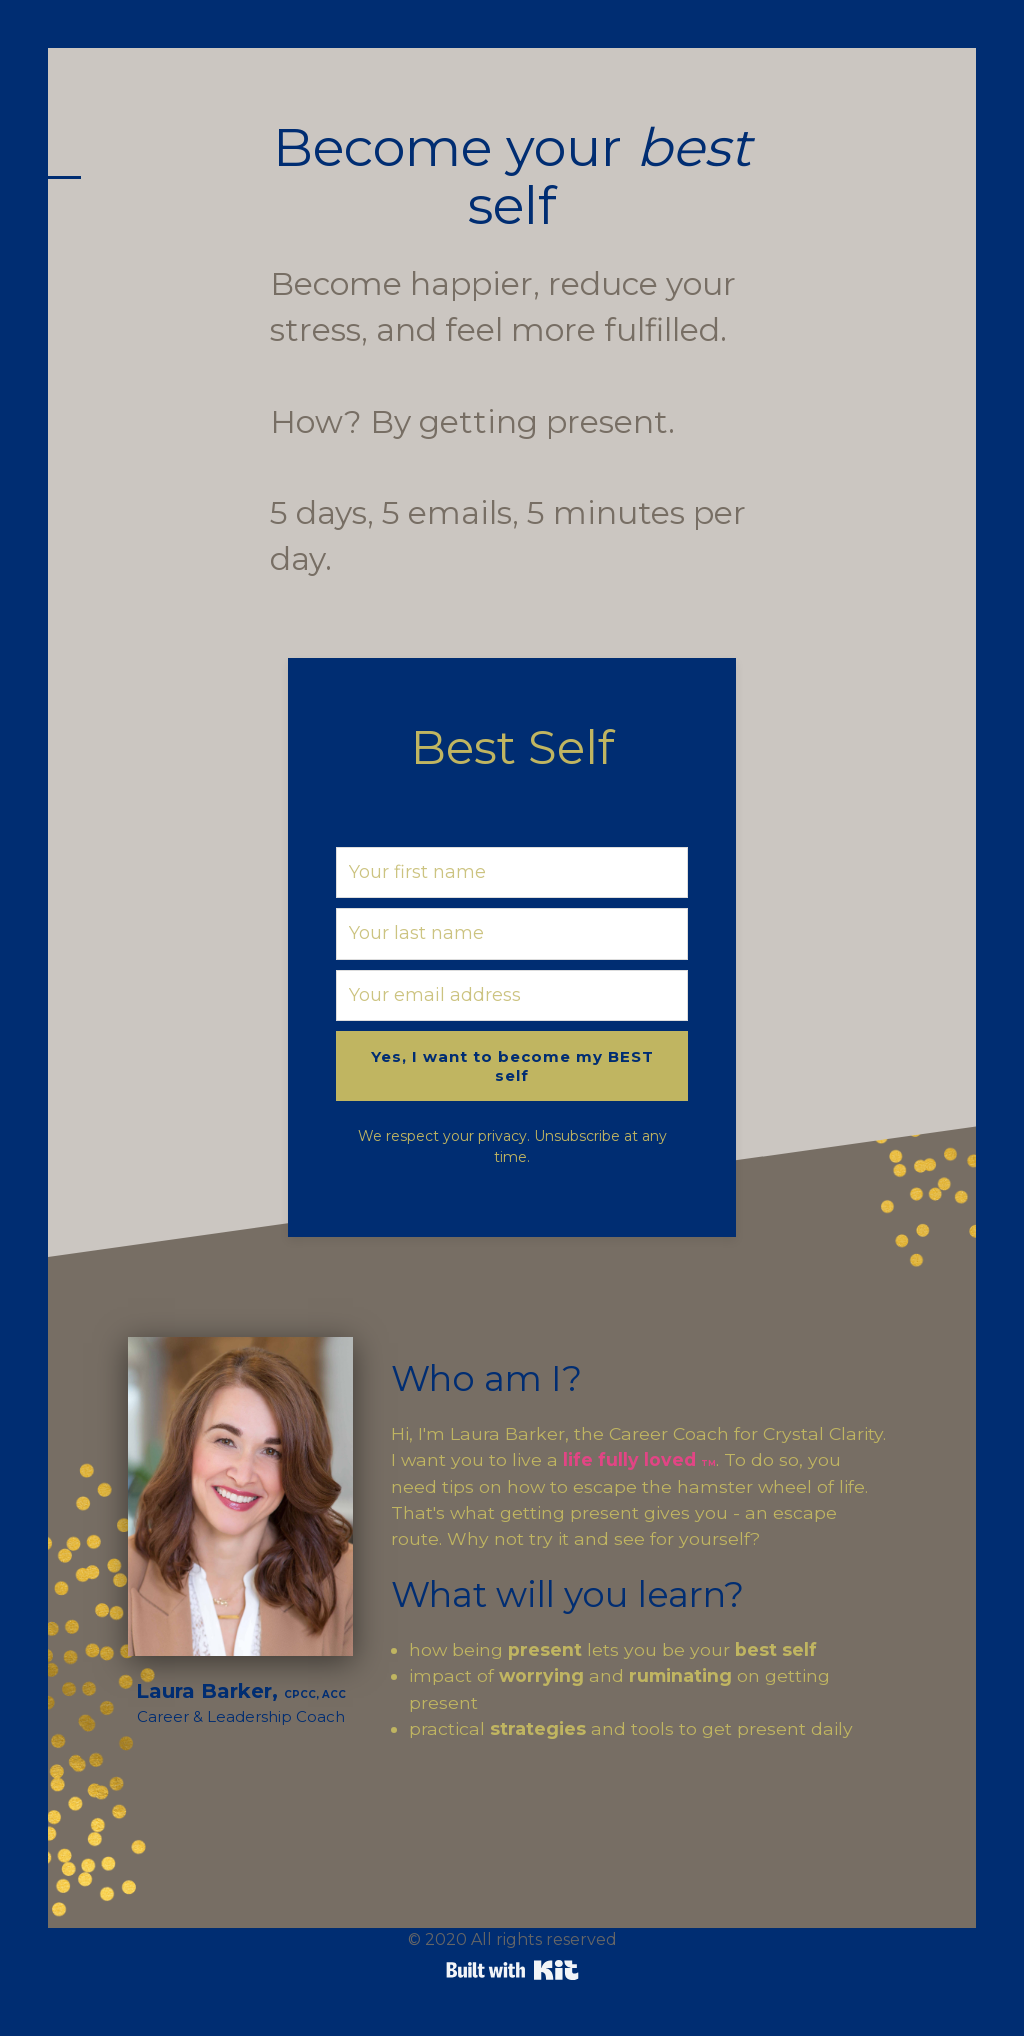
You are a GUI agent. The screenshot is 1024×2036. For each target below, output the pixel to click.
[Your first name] (512, 872)
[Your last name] (512, 933)
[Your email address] (512, 995)
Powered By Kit (512, 1970)
